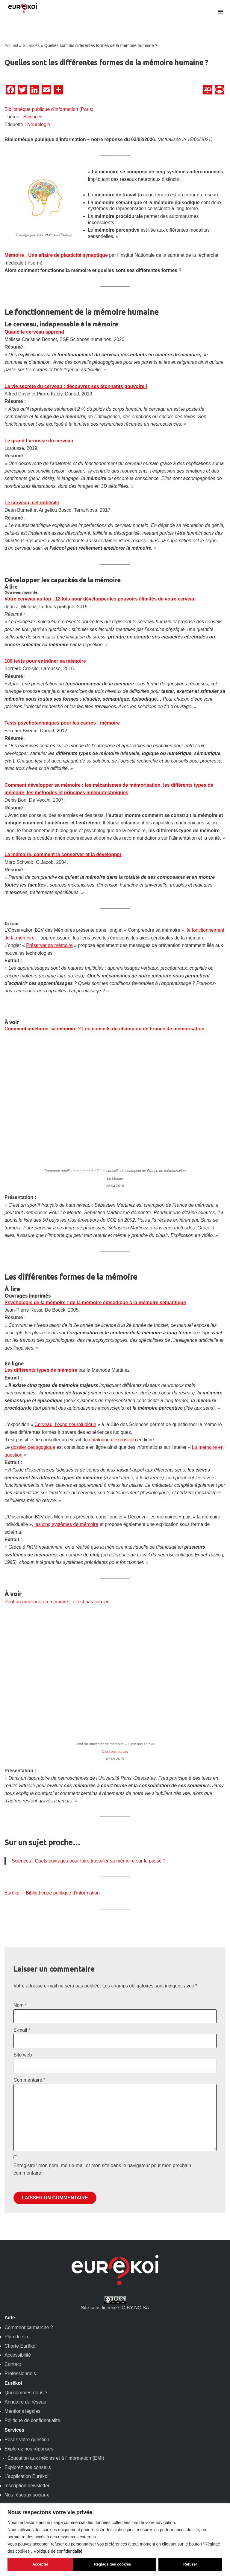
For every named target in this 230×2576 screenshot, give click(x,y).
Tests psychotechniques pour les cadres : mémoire (62, 727)
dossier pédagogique (33, 1471)
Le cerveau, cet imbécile (32, 505)
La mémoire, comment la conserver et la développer (63, 867)
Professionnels (20, 2401)
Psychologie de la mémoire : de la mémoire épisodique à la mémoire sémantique (96, 1325)
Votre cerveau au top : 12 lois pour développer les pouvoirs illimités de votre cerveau (101, 602)
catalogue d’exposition (113, 1464)
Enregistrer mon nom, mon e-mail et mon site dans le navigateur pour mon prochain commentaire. (102, 2197)
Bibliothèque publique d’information (63, 1919)
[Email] (46, 90)
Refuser (125, 2564)
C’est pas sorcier (115, 1778)
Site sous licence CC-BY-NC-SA (115, 2331)
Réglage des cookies (47, 2564)
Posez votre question (26, 2467)
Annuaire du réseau (25, 2430)
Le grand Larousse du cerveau (39, 443)
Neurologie (39, 124)
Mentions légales (22, 2439)
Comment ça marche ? (28, 2355)
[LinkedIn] (34, 90)
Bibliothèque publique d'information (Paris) (49, 109)
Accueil (11, 45)
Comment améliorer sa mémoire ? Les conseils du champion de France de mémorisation (105, 1050)
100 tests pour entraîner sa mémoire (45, 665)
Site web (22, 2081)
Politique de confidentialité (58, 2551)
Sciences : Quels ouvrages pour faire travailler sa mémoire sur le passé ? (89, 1887)
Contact (12, 2392)
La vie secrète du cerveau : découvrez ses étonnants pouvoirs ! (76, 388)
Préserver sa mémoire (49, 967)
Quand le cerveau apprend (34, 333)
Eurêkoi (12, 1919)
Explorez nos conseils (27, 2495)
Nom (20, 2032)
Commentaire (29, 2107)
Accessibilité (17, 2383)
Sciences (31, 45)
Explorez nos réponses (28, 2477)
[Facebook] (10, 90)
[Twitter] (22, 90)
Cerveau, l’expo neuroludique (66, 1449)
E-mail (21, 2056)
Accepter (190, 2564)
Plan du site (17, 2364)
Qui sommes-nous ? (25, 2421)
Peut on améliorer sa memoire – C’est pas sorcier (57, 1627)
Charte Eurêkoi (20, 2374)
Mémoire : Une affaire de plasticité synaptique (56, 256)
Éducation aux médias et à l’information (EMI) (55, 2486)
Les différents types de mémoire (41, 1394)
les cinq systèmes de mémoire (67, 1549)
